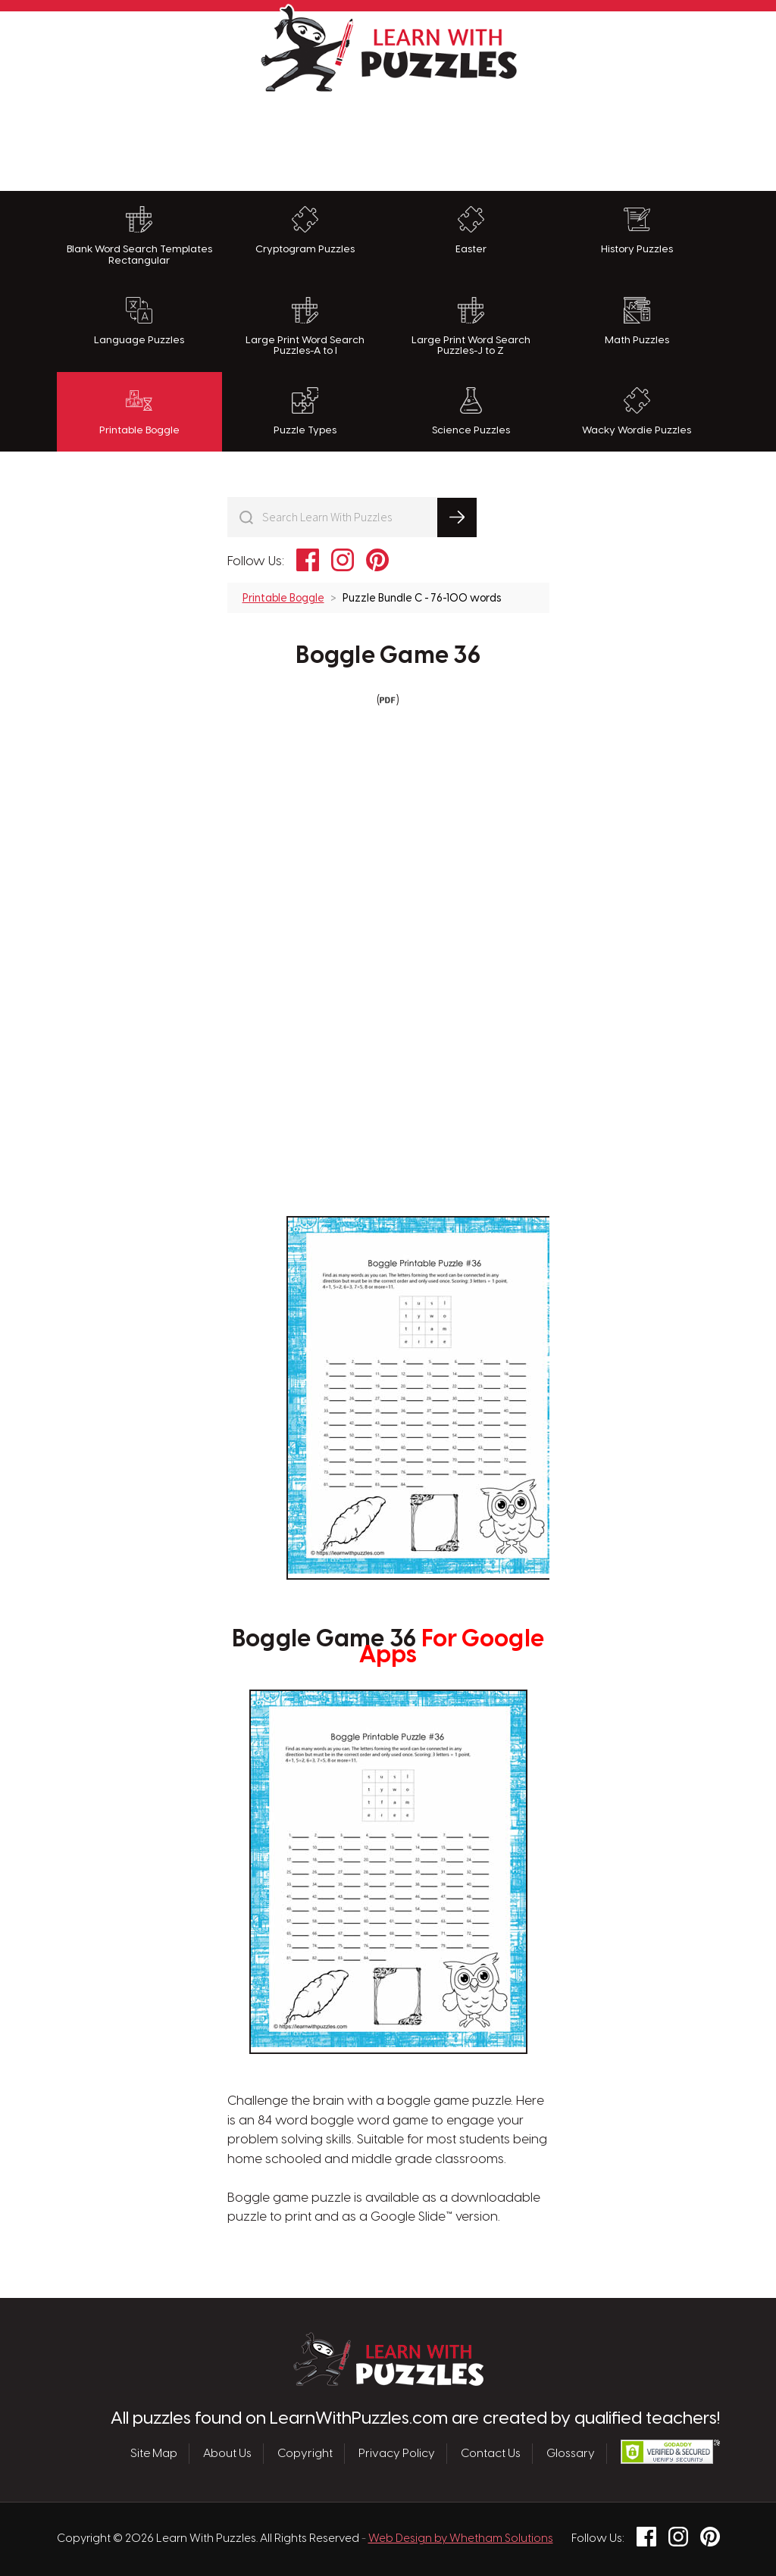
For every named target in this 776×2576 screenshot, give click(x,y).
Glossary (570, 2453)
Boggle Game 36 (388, 656)
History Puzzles (637, 230)
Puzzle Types (305, 411)
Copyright (305, 2453)
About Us (227, 2453)
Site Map (153, 2453)
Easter (471, 230)
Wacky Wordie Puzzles (636, 411)
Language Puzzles (139, 321)
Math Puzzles (637, 321)
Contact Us (491, 2453)
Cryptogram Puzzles (305, 230)
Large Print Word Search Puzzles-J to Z (470, 327)
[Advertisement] (388, 138)
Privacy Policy (396, 2453)
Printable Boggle (139, 411)
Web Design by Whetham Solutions (460, 2539)
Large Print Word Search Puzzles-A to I (305, 327)
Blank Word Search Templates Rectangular (139, 236)
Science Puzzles (471, 411)
